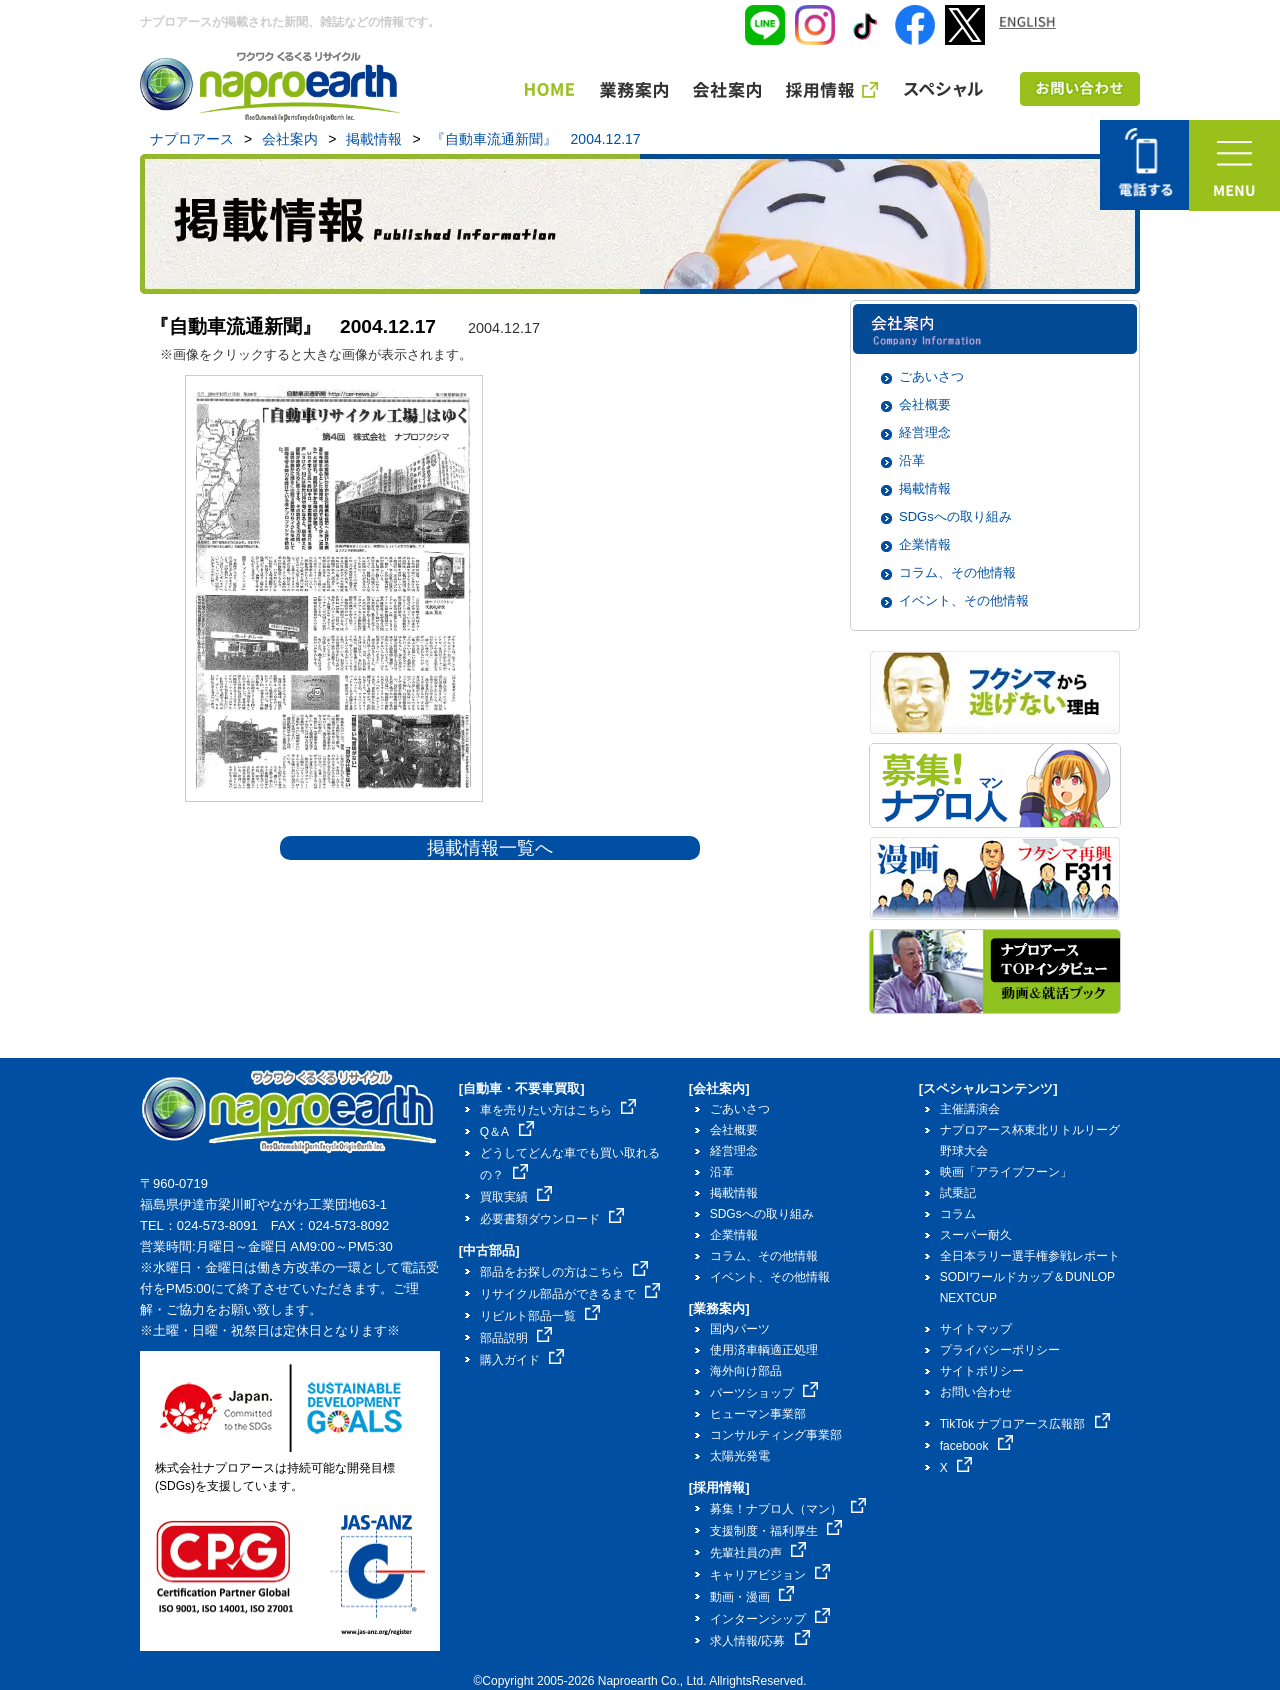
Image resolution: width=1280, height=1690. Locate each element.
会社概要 (925, 404)
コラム (958, 1214)
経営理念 (925, 432)
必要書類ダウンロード (552, 1219)
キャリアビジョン (770, 1575)
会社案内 (290, 139)
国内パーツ (740, 1329)
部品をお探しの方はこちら (564, 1272)
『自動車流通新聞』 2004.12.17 (536, 139)
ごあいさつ (931, 376)
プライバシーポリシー (1000, 1350)
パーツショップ (764, 1393)
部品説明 (516, 1338)
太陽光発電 (740, 1456)
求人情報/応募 (760, 1641)
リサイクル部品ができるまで (570, 1294)
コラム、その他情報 (957, 572)
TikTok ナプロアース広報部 (1025, 1424)
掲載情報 (374, 139)
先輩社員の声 (758, 1553)
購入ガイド (522, 1360)
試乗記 (958, 1193)
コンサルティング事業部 (776, 1435)
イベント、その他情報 (964, 600)
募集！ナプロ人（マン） (788, 1509)
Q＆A (507, 1132)
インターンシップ (770, 1619)
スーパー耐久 (976, 1235)
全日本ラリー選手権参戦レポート (1030, 1256)
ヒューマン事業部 (758, 1414)
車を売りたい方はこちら (558, 1110)
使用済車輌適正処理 (764, 1350)
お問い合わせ (976, 1392)
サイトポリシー (982, 1371)
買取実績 (516, 1197)
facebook (976, 1446)
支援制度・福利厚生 (776, 1531)
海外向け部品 (746, 1371)
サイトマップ (976, 1329)
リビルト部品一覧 (540, 1316)
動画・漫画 (752, 1597)
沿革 (912, 460)
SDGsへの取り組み (955, 516)
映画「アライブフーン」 (1006, 1172)
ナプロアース (192, 139)
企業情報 (925, 544)
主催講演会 (970, 1109)
